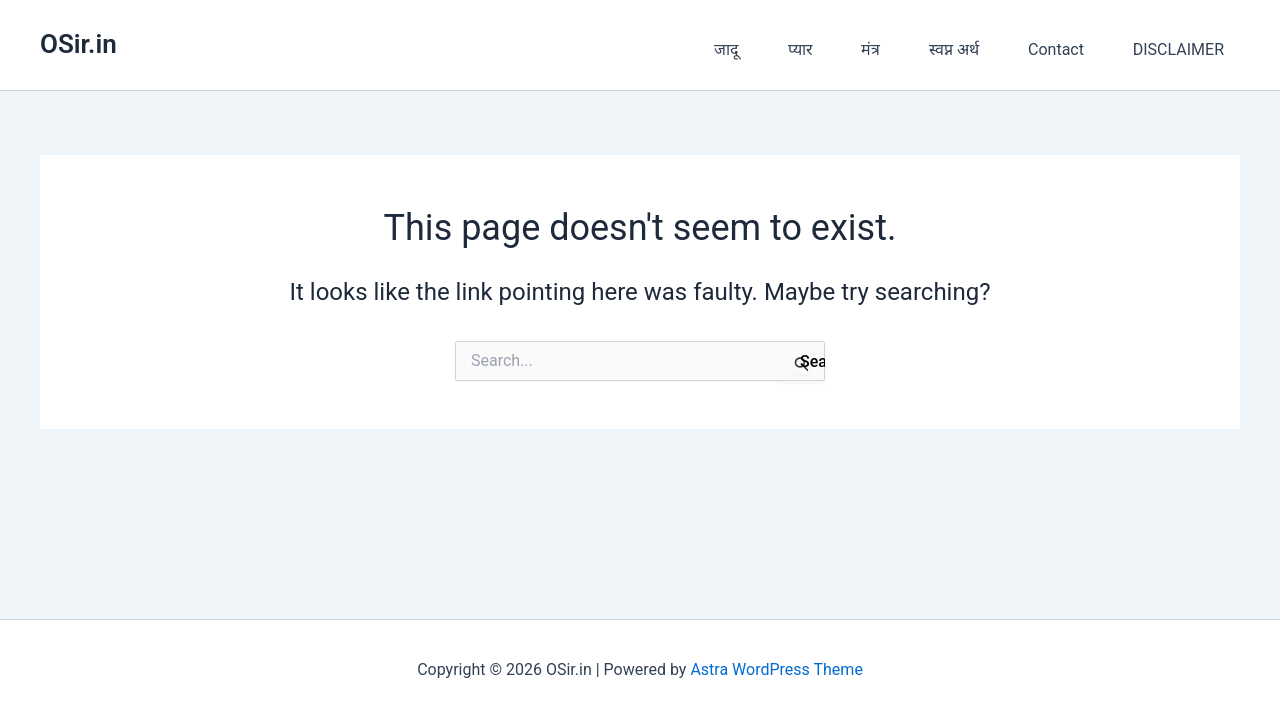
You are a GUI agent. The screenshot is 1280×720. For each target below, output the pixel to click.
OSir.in (78, 44)
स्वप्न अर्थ (954, 49)
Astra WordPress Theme (776, 669)
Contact (1056, 49)
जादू (726, 49)
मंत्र (870, 49)
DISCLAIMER (1178, 49)
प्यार (800, 49)
